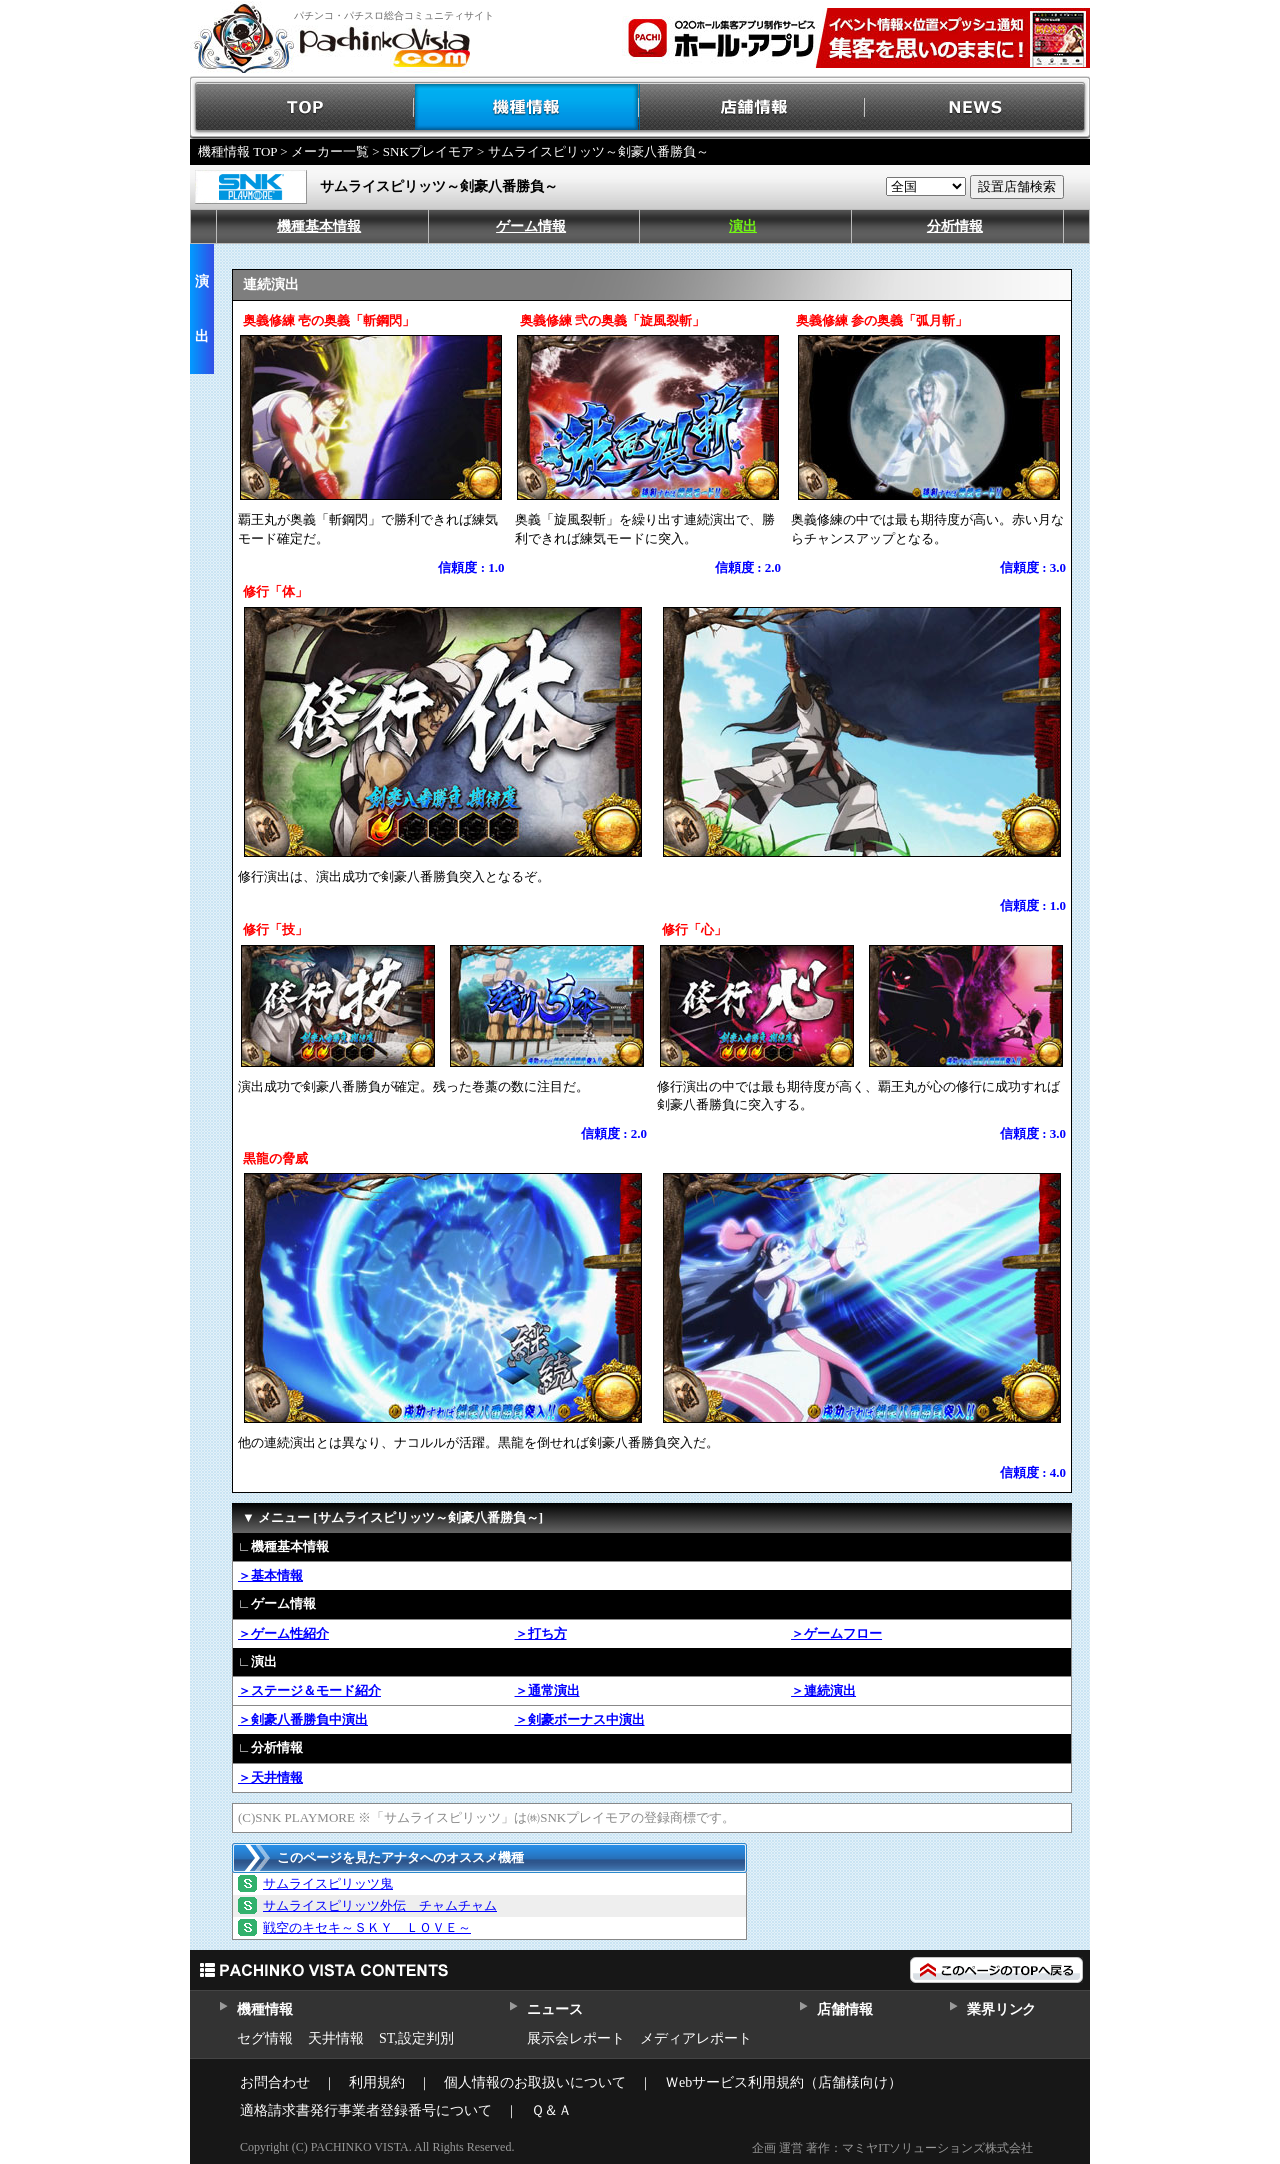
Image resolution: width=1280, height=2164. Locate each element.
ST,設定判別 (416, 2038)
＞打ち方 (541, 1633)
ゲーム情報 (531, 226)
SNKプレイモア (428, 151)
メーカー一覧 (330, 151)
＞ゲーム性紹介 (283, 1633)
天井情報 (336, 2038)
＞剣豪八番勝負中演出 (303, 1719)
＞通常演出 (547, 1690)
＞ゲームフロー (836, 1633)
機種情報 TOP (237, 151)
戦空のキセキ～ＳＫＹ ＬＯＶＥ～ (367, 1927)
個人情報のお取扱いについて (535, 2082)
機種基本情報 (319, 226)
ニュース (554, 2009)
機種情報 (527, 107)
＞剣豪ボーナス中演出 (580, 1719)
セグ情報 (265, 2038)
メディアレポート (696, 2038)
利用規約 (377, 2082)
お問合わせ (275, 2082)
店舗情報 (752, 107)
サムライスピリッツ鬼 (328, 1883)
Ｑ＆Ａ (551, 2110)
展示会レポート (576, 2038)
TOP (302, 107)
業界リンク (1001, 2009)
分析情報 (955, 226)
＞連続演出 (823, 1690)
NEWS (977, 107)
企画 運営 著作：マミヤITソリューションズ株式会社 (892, 2148)
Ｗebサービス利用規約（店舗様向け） (783, 2082)
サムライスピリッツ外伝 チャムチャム (380, 1905)
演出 (743, 226)
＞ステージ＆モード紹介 (309, 1690)
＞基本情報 (270, 1575)
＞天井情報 (270, 1777)
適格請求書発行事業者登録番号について (366, 2110)
